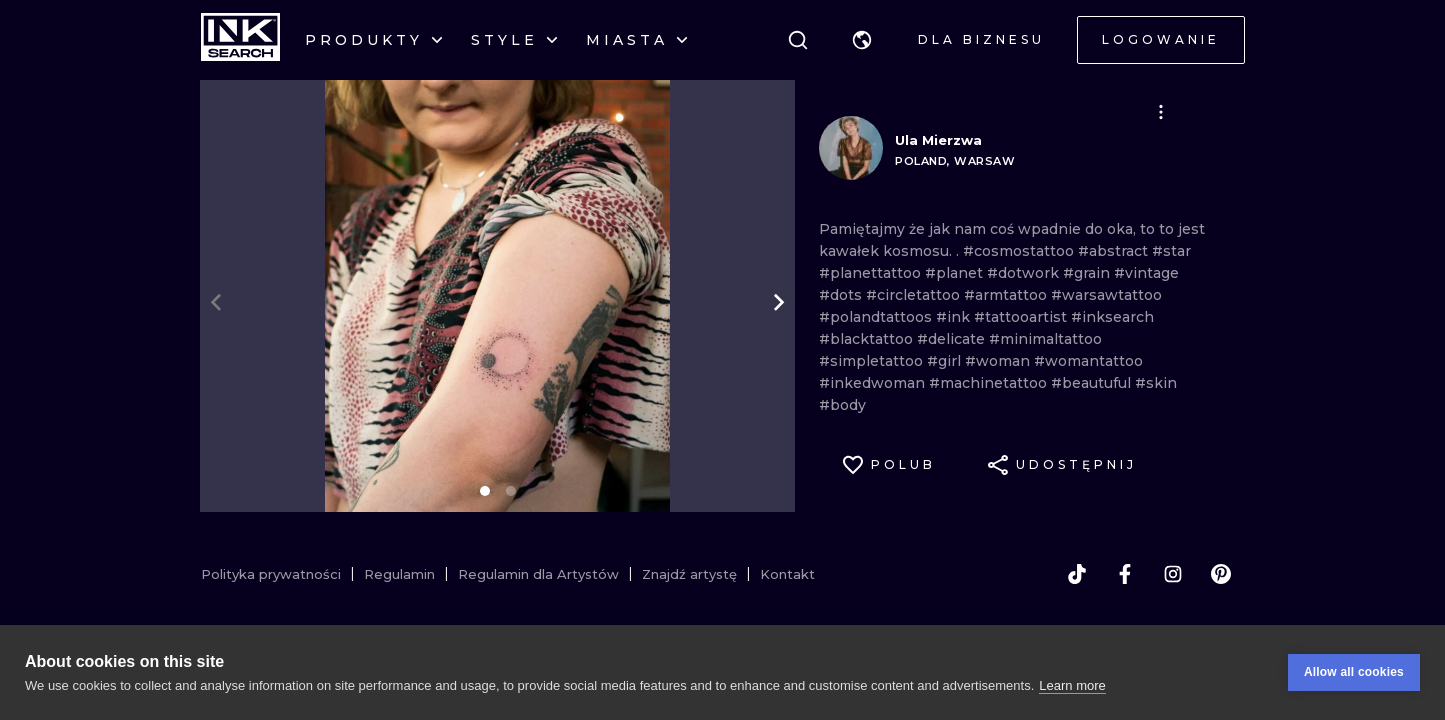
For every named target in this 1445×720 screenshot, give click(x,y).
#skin (1156, 383)
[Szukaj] (798, 40)
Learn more (1072, 685)
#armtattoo (1007, 295)
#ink (955, 317)
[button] (862, 40)
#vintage (1146, 273)
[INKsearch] (240, 40)
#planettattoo (872, 273)
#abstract (1115, 251)
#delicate (953, 339)
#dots (842, 295)
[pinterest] (1221, 574)
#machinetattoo (990, 383)
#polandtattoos (877, 317)
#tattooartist (1022, 317)
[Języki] (862, 40)
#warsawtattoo (1106, 295)
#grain (1088, 273)
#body (842, 405)
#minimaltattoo (1045, 339)
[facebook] (1125, 574)
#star (1171, 251)
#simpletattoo (873, 361)
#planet (956, 273)
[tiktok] (1077, 574)
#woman (999, 361)
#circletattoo (915, 295)
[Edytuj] (1161, 112)
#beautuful (1093, 383)
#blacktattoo (868, 339)
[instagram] (1173, 574)
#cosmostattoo (1020, 251)
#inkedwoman (874, 383)
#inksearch (1112, 317)
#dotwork (1025, 273)
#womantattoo (1088, 361)
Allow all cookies (1354, 672)
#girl (946, 361)
